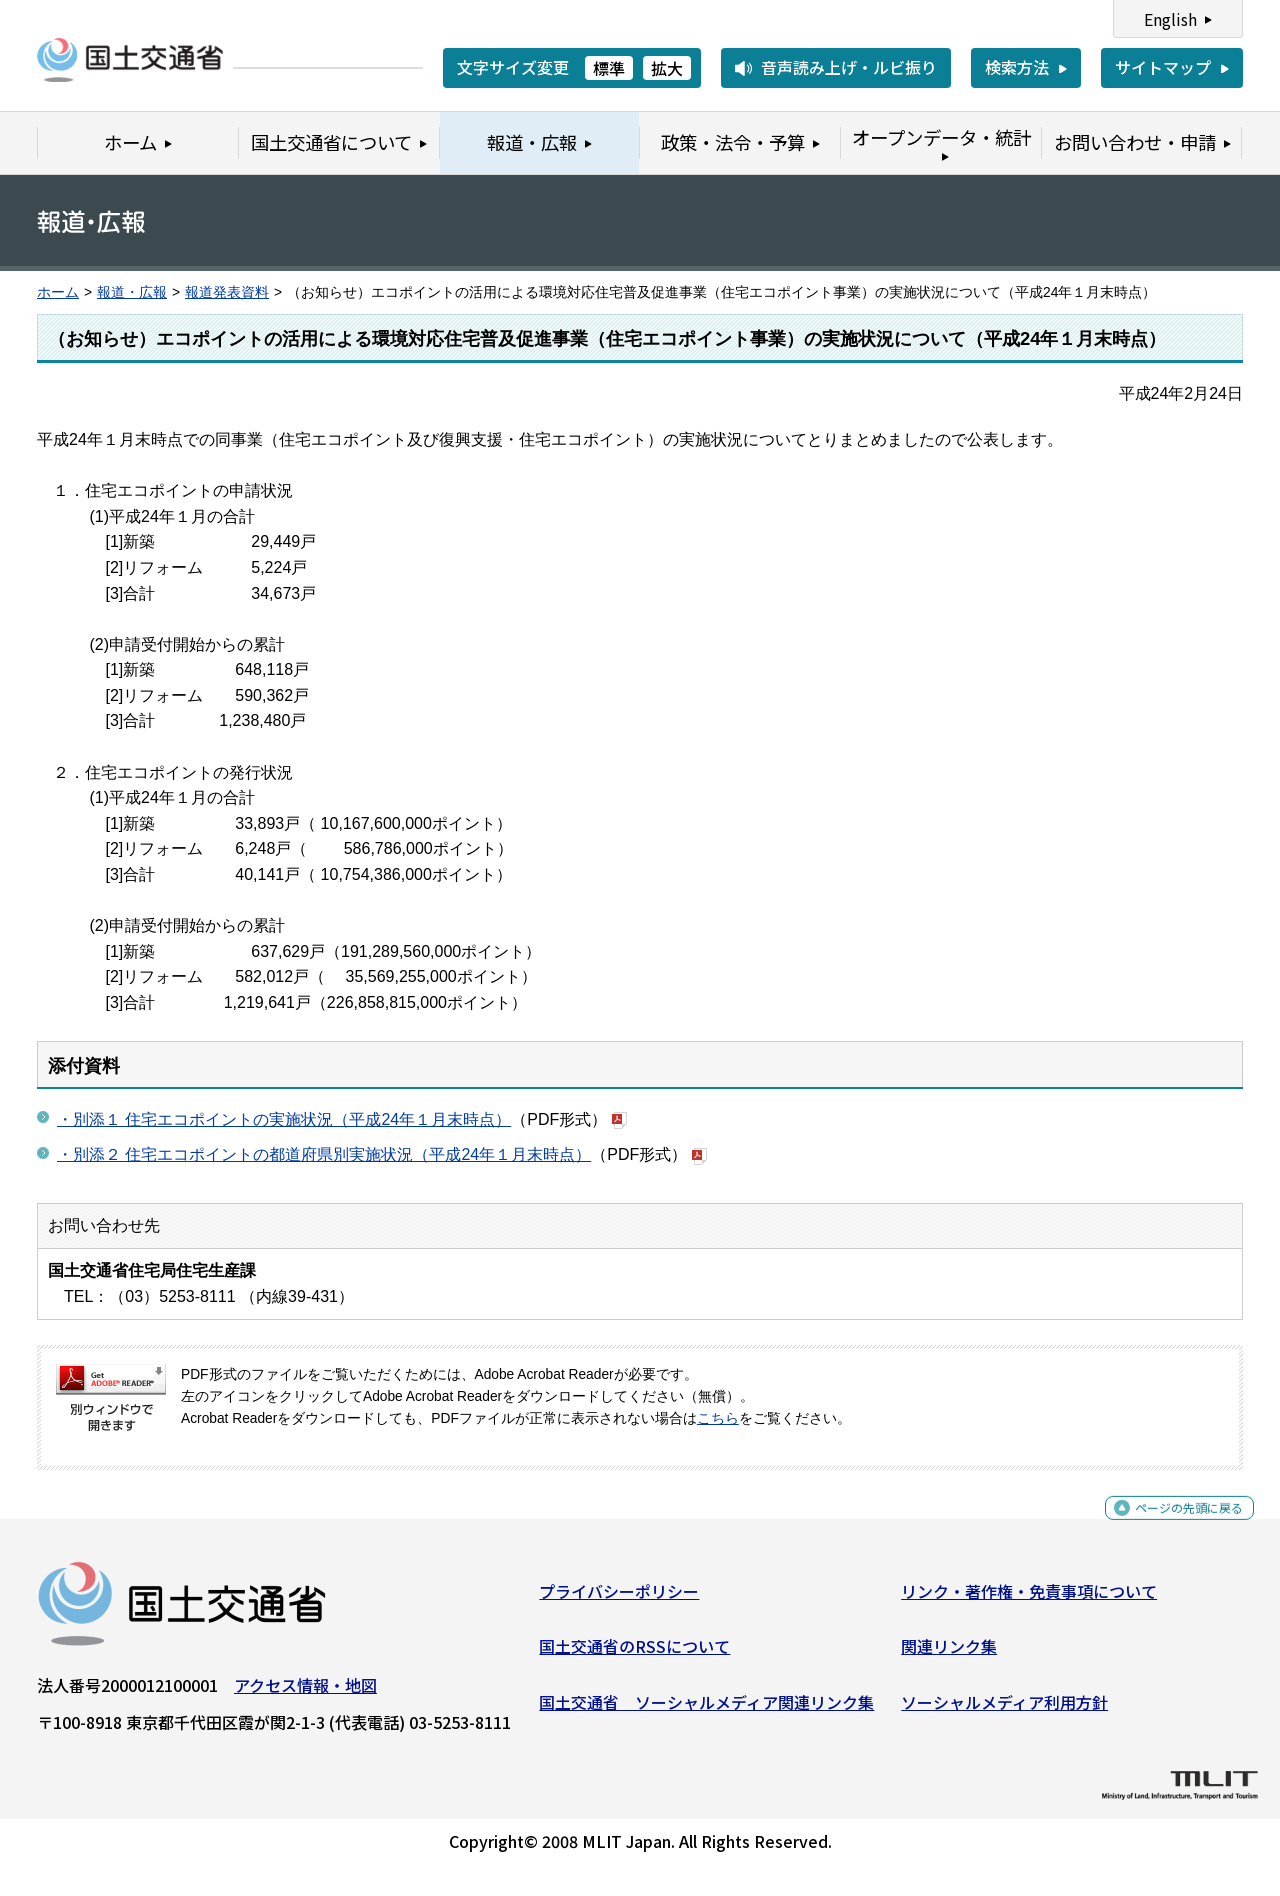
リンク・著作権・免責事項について (1029, 1599)
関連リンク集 (949, 1654)
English (1170, 19)
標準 (609, 68)
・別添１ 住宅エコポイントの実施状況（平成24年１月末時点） (284, 1119)
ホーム (58, 292)
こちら (718, 1418)
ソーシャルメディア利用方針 (1004, 1710)
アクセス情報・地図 (305, 1693)
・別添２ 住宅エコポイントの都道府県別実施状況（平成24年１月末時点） (324, 1154)
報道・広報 (132, 292)
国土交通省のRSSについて (634, 1654)
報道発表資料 (227, 292)
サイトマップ (1163, 67)
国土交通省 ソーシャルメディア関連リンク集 (706, 1710)
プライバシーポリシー (619, 1599)
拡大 (667, 68)
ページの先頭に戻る (1172, 1526)
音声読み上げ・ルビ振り (849, 67)
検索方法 (1017, 67)
